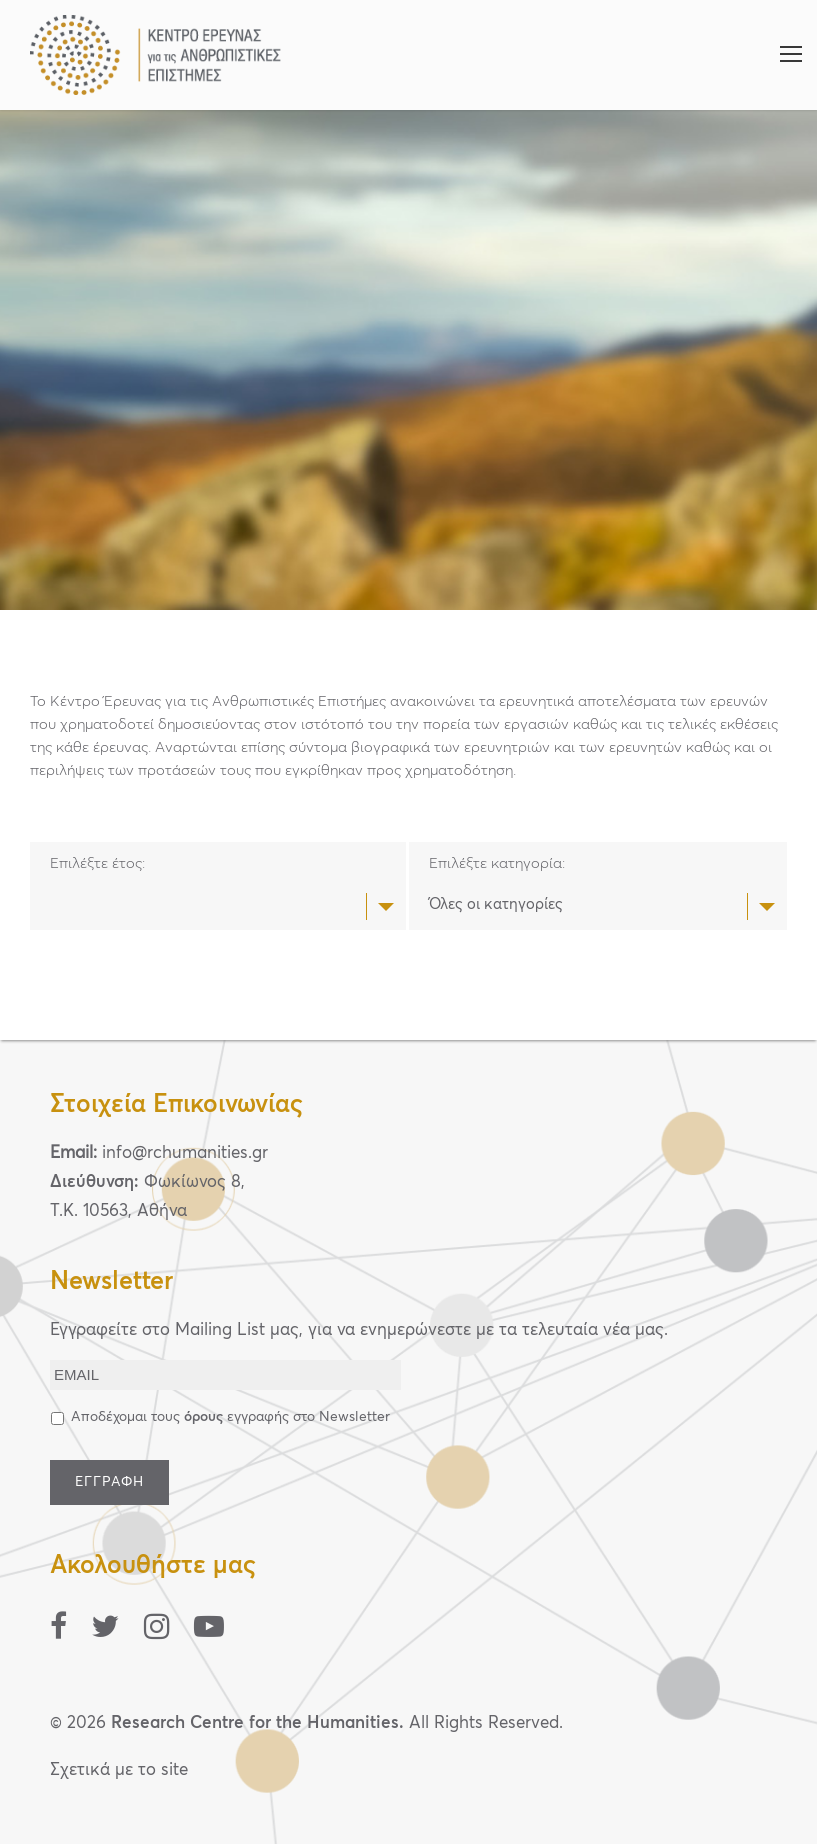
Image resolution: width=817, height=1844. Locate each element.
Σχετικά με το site (119, 1770)
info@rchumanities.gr (185, 1153)
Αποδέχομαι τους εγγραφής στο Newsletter (230, 1417)
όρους (203, 1417)
